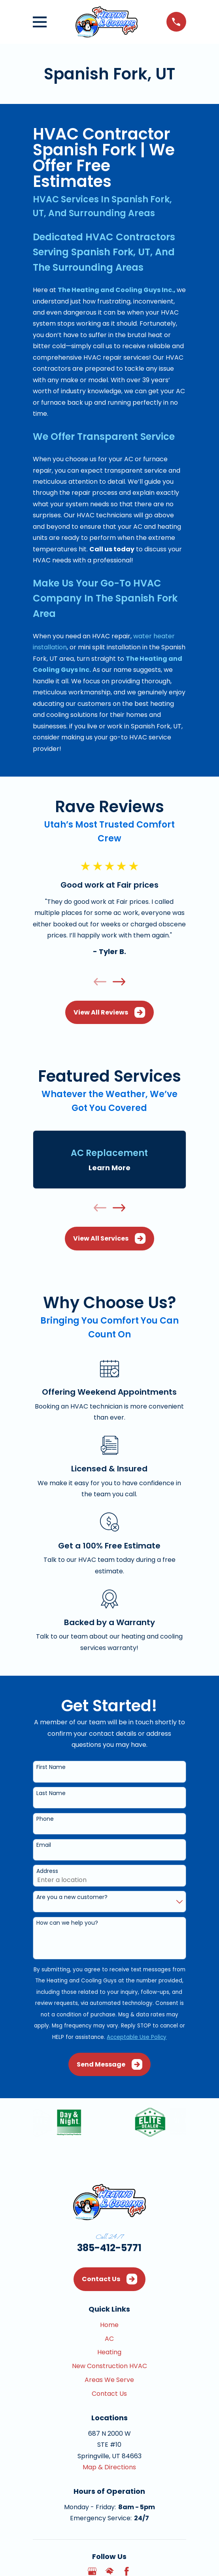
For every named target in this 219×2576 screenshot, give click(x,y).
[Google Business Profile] (92, 2571)
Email (43, 1845)
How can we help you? (67, 1923)
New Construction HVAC (109, 2365)
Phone (45, 1819)
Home (109, 2324)
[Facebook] (126, 2571)
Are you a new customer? (72, 1897)
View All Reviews (109, 1012)
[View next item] (119, 981)
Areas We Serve (109, 2379)
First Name (51, 1767)
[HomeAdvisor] (109, 2571)
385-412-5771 (109, 2247)
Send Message (109, 2064)
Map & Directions (109, 2467)
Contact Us (109, 2279)
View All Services (109, 1238)
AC (109, 2338)
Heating (109, 2352)
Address (47, 1871)
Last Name (51, 1793)
